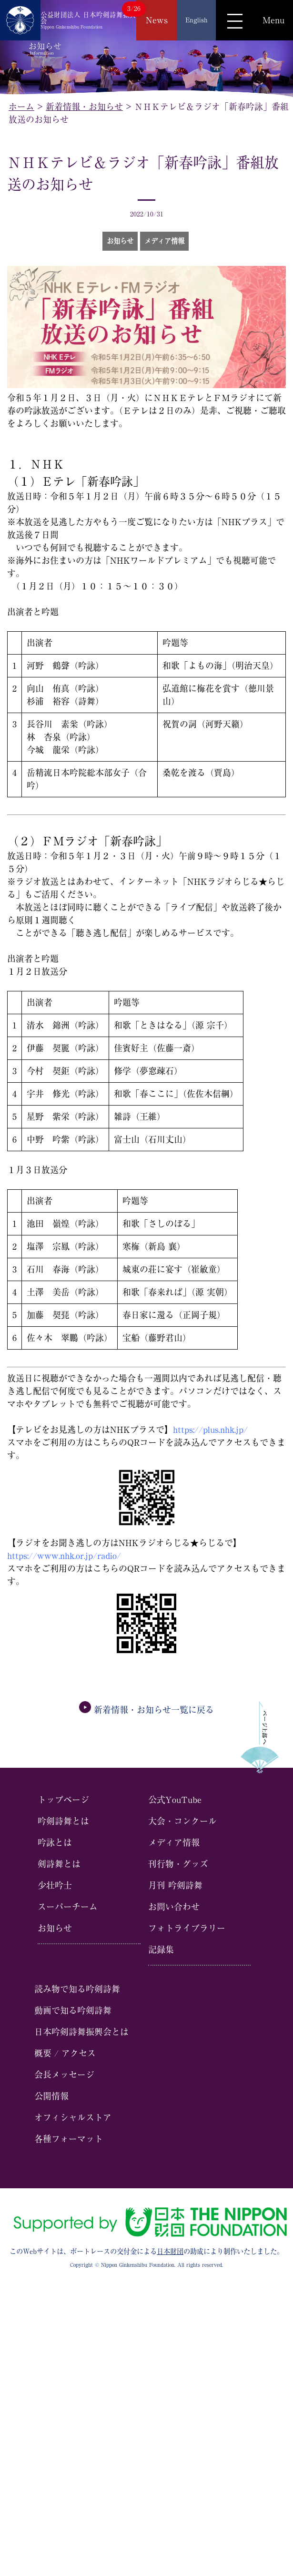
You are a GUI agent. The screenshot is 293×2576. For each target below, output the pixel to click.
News (157, 20)
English (196, 20)
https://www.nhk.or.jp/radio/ (64, 1555)
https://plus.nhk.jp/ (210, 1429)
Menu (273, 20)
